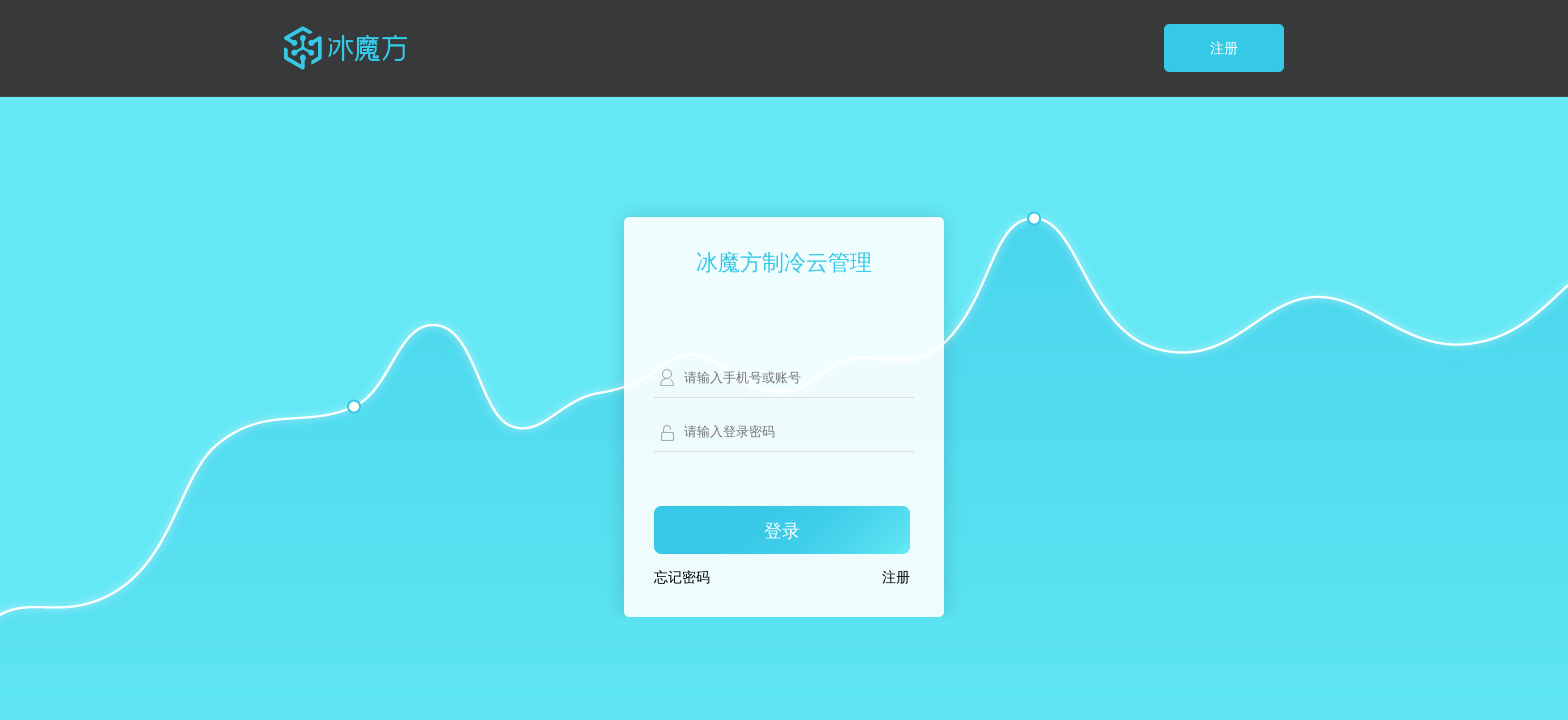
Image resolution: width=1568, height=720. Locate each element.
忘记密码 (682, 577)
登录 (782, 531)
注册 (1224, 48)
